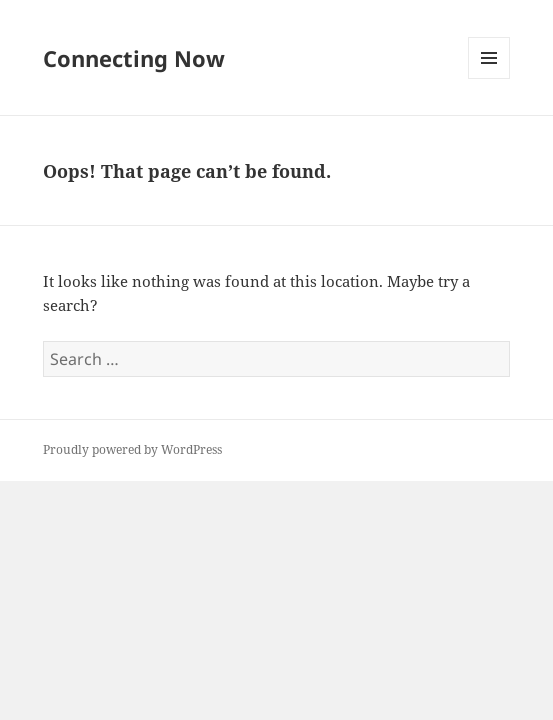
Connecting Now (134, 58)
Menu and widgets (489, 78)
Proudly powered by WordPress (132, 449)
